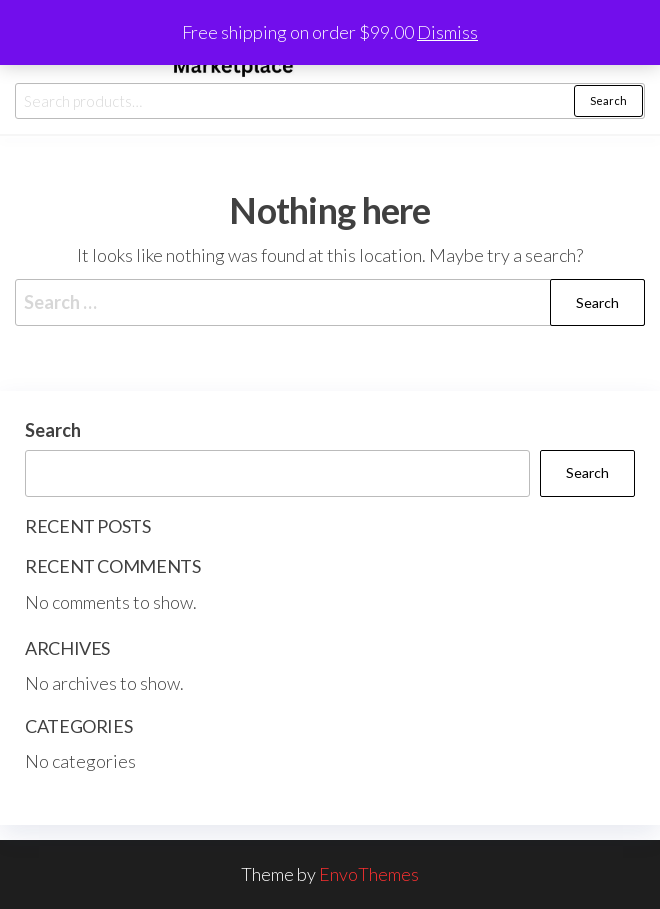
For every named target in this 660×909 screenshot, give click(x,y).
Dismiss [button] (447, 32)
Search (608, 100)
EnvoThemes (369, 874)
